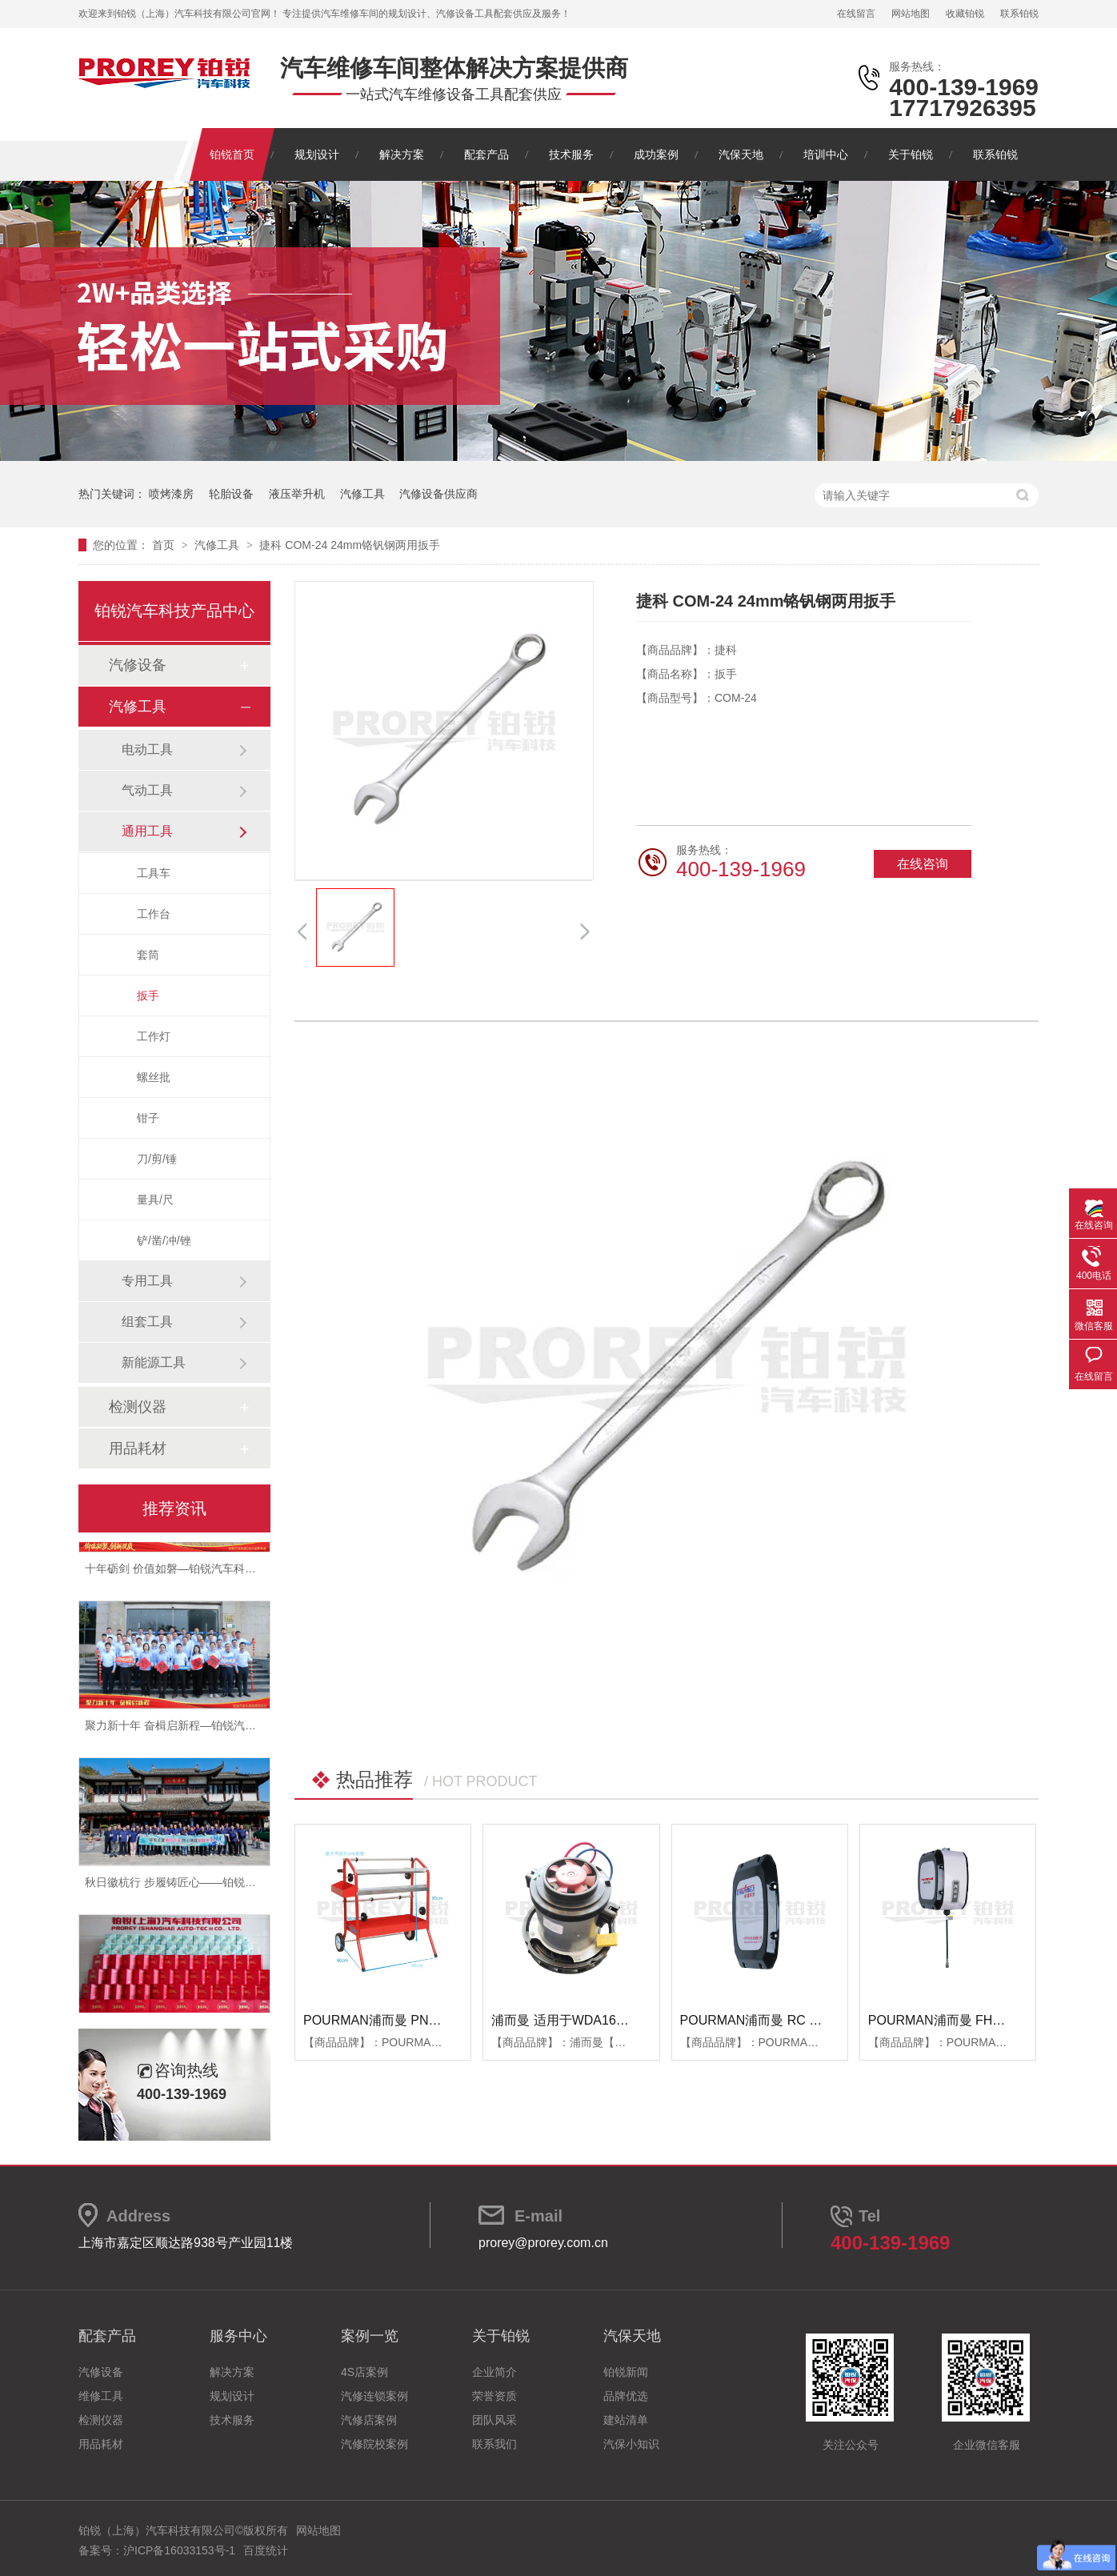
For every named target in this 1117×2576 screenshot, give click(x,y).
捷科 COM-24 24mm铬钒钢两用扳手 (349, 545)
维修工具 (100, 2396)
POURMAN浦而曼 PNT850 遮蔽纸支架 (414, 2020)
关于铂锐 (910, 154)
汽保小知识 (631, 2444)
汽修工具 (362, 493)
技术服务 (571, 154)
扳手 (148, 995)
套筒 (148, 954)
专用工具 (147, 1281)
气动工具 (147, 790)
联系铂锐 (1019, 13)
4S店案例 (364, 2372)
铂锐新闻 (625, 2372)
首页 (165, 545)
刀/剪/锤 (157, 1158)
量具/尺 (155, 1199)
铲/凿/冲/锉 (164, 1240)
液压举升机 (297, 493)
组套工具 (147, 1321)
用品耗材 (137, 1448)
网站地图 (910, 13)
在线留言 (856, 13)
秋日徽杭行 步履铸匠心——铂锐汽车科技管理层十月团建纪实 (237, 1884)
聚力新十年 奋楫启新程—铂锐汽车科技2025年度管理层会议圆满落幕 (255, 1727)
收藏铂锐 (965, 13)
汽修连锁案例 (374, 2396)
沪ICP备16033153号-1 (179, 2550)
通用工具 (147, 831)
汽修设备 (137, 665)
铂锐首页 (232, 154)
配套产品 (486, 154)
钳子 (148, 1118)
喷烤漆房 (171, 493)
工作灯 (153, 1036)
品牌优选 (625, 2396)
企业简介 (494, 2372)
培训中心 (825, 154)
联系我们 (494, 2444)
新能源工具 (154, 1362)
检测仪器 (137, 1407)
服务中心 (238, 2336)
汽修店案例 (369, 2420)
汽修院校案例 (374, 2444)
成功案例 (656, 154)
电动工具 (147, 749)
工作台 (153, 913)
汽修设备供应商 (438, 493)
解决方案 (401, 154)
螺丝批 (153, 1077)
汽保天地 (741, 154)
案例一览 (369, 2336)
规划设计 (316, 154)
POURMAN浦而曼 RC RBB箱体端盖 (783, 2020)
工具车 (153, 873)
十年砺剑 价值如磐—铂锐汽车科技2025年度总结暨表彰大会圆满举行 (255, 1570)
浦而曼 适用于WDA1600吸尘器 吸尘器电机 (613, 2020)
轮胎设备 (231, 493)
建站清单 (625, 2420)
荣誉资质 (494, 2396)
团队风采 (494, 2420)
